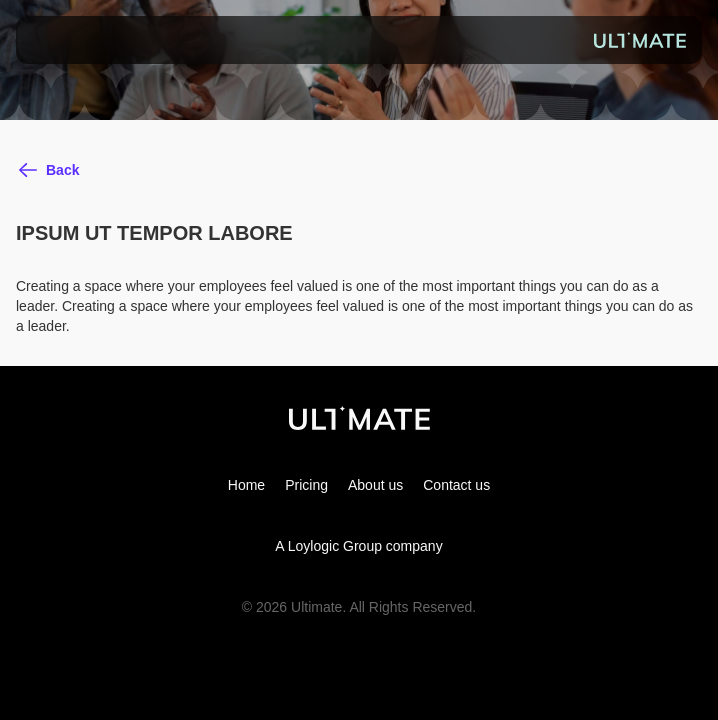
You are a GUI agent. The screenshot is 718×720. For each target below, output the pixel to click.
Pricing (306, 485)
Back (62, 170)
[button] (44, 40)
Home (246, 485)
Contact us (456, 485)
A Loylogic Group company (358, 546)
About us (375, 485)
